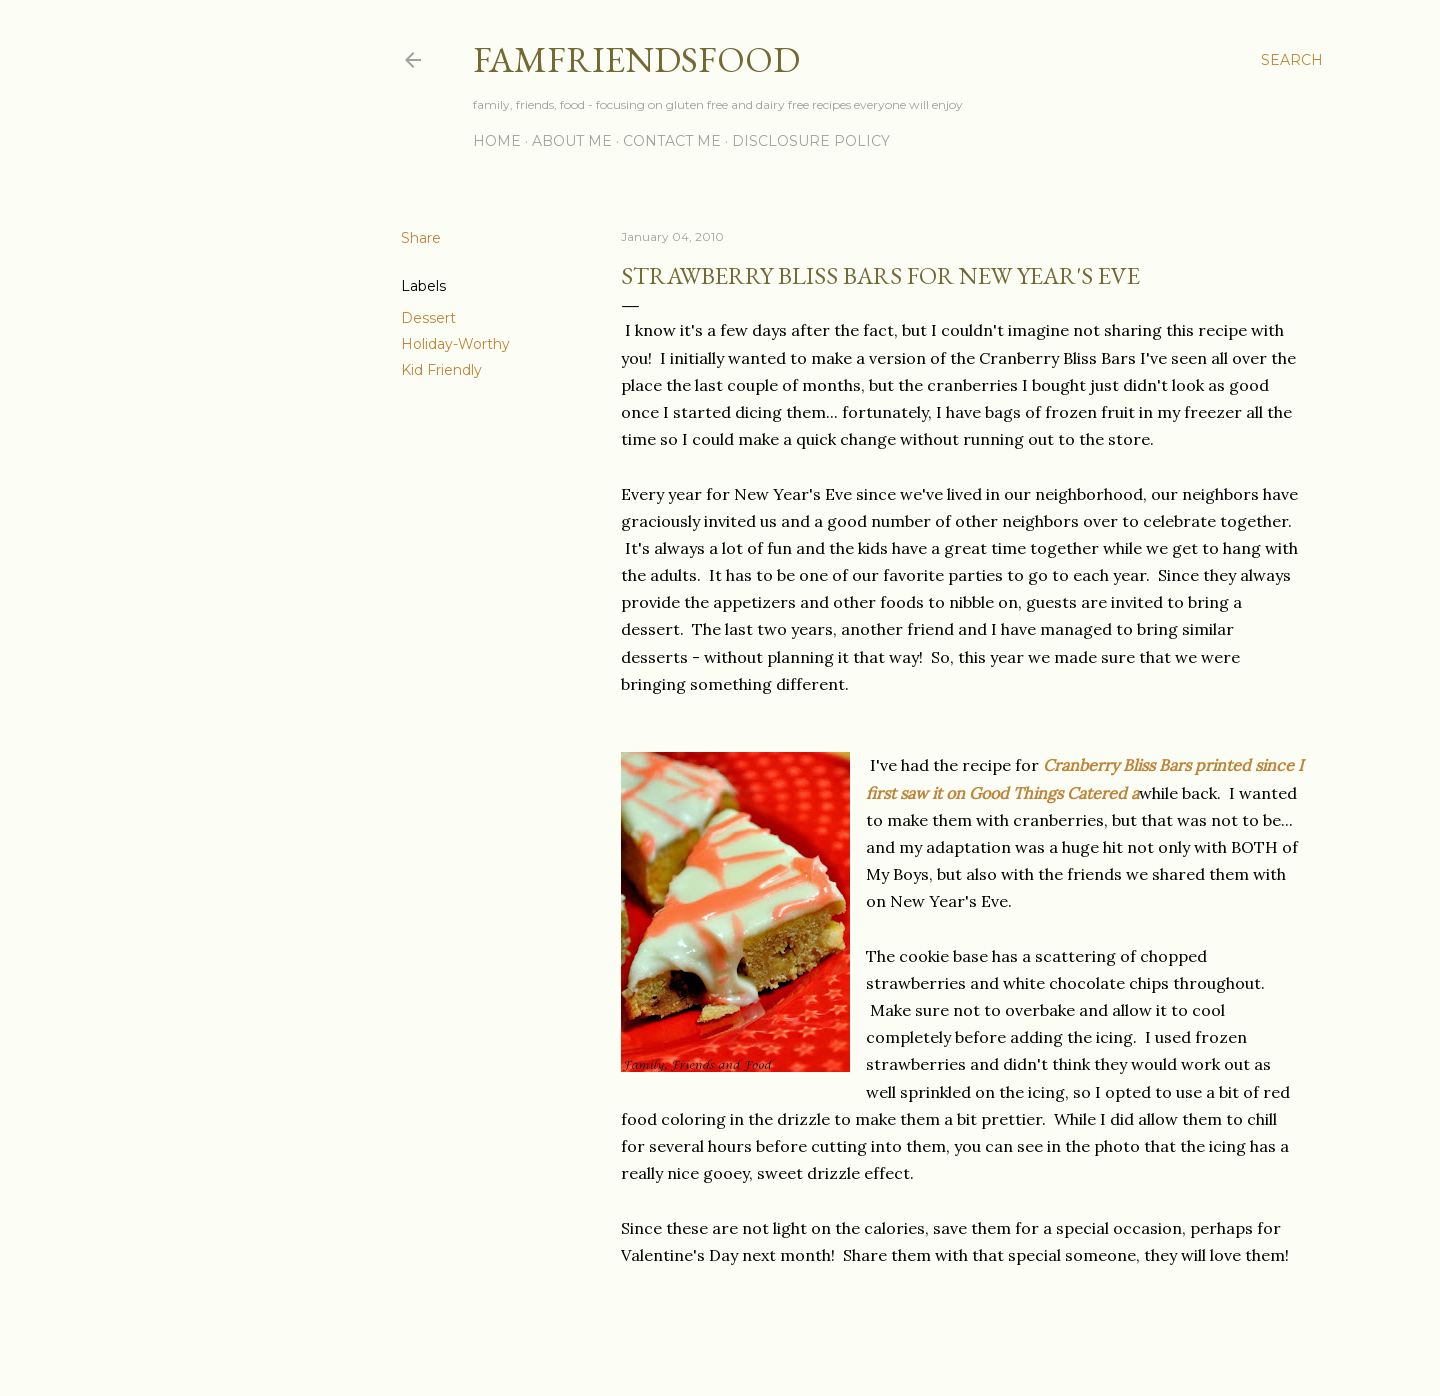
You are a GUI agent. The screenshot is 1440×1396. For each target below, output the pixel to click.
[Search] (1292, 60)
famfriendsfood (636, 59)
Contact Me (672, 141)
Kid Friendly (441, 370)
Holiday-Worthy (455, 344)
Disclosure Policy (811, 141)
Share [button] (421, 238)
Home (497, 141)
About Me (572, 141)
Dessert (428, 318)
